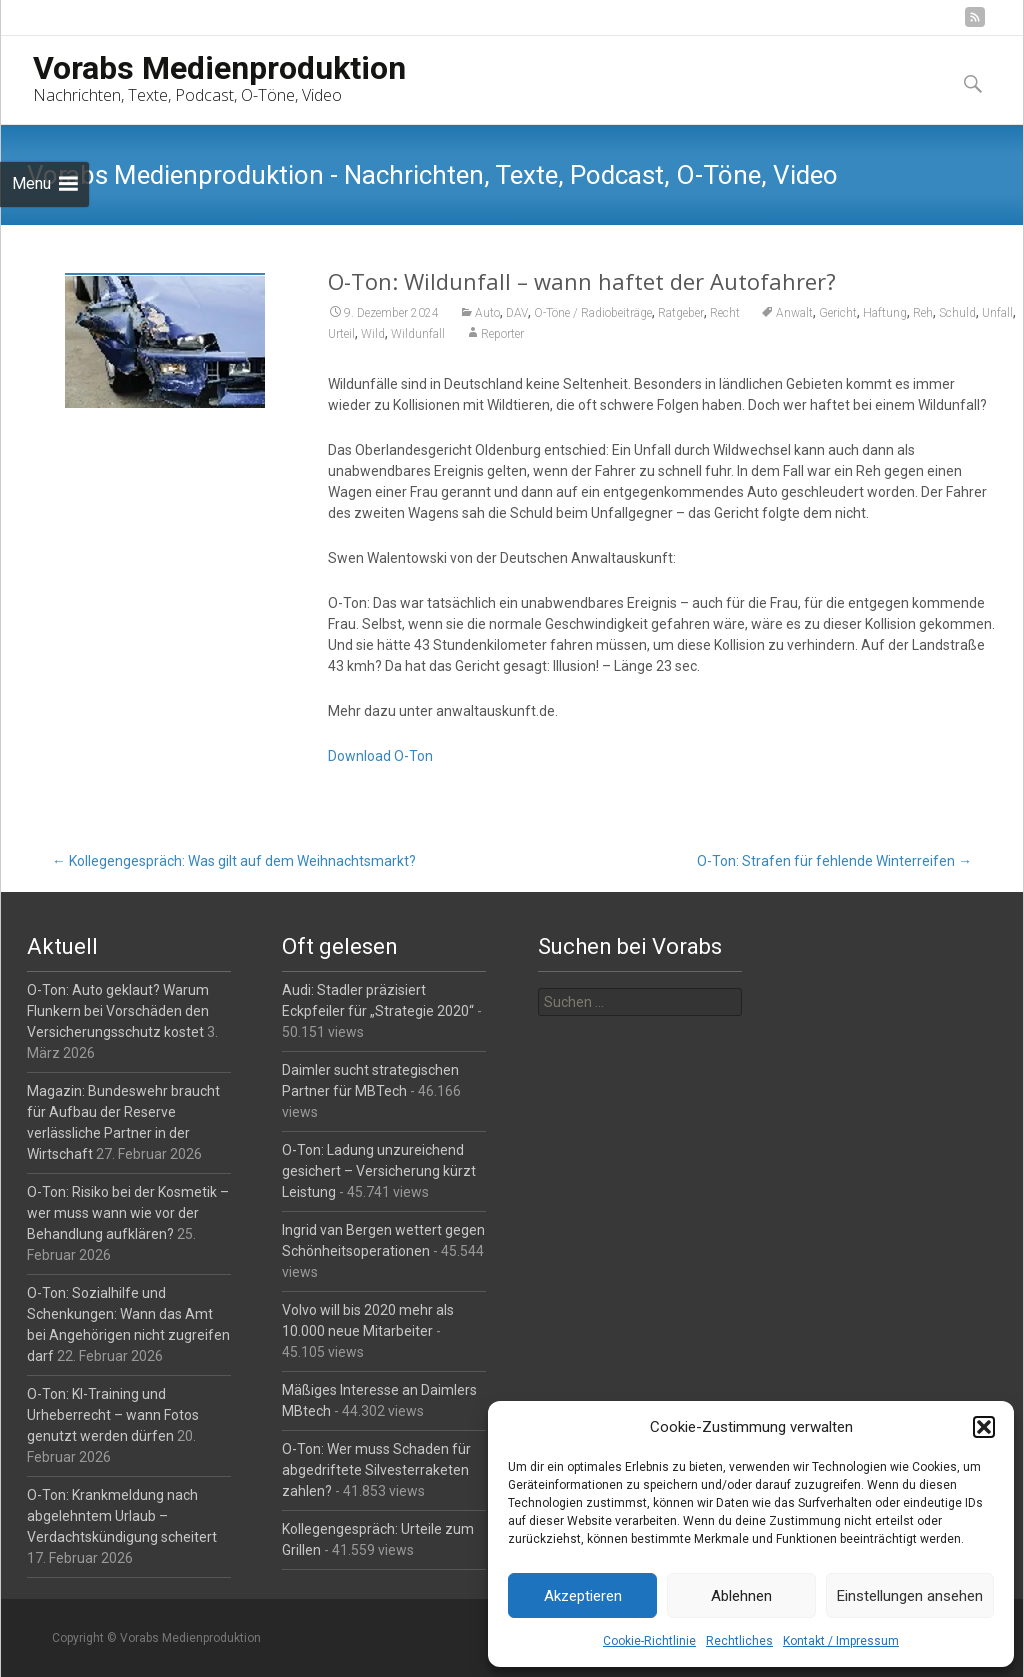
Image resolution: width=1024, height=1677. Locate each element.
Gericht (838, 313)
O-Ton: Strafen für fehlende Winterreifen (834, 861)
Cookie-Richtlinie (649, 1641)
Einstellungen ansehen (910, 1596)
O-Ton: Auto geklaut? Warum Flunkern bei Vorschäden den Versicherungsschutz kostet (118, 1011)
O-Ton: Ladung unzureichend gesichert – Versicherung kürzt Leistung (379, 1171)
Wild (373, 334)
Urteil (341, 334)
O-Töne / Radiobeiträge (593, 313)
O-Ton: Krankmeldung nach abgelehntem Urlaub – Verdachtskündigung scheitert (122, 1516)
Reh (923, 313)
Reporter (502, 334)
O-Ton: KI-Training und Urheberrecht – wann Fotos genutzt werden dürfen (113, 1415)
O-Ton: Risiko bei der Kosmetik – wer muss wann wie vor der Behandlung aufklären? (128, 1213)
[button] (984, 1427)
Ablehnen (741, 1596)
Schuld (957, 313)
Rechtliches (739, 1641)
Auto (487, 313)
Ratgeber (681, 313)
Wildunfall (418, 334)
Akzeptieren (583, 1596)
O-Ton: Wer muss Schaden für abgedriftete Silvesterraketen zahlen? (376, 1470)
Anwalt (794, 313)
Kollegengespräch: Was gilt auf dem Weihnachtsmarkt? (234, 861)
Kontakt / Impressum (841, 1641)
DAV (517, 313)
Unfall (997, 313)
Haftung (885, 313)
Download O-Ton (380, 756)
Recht (725, 313)
